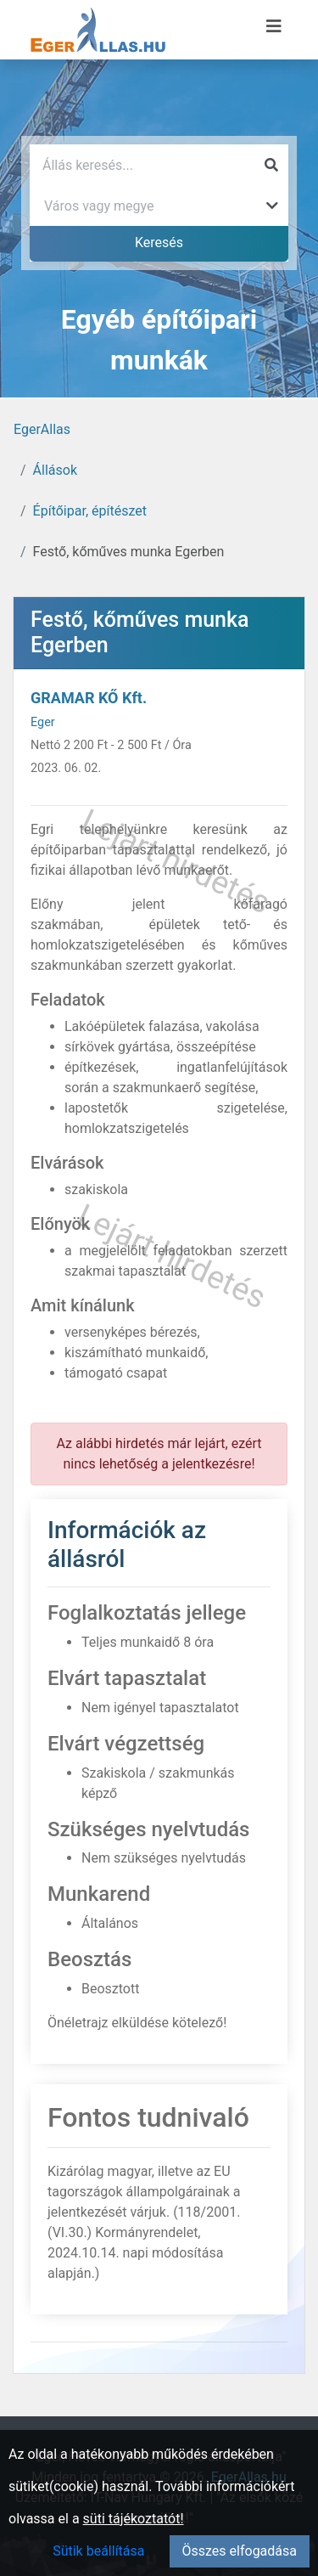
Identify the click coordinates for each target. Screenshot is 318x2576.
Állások (55, 470)
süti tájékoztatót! (133, 2519)
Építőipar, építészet (90, 511)
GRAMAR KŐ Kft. (89, 698)
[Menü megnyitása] (274, 26)
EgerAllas (42, 429)
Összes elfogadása (239, 2551)
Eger (43, 722)
